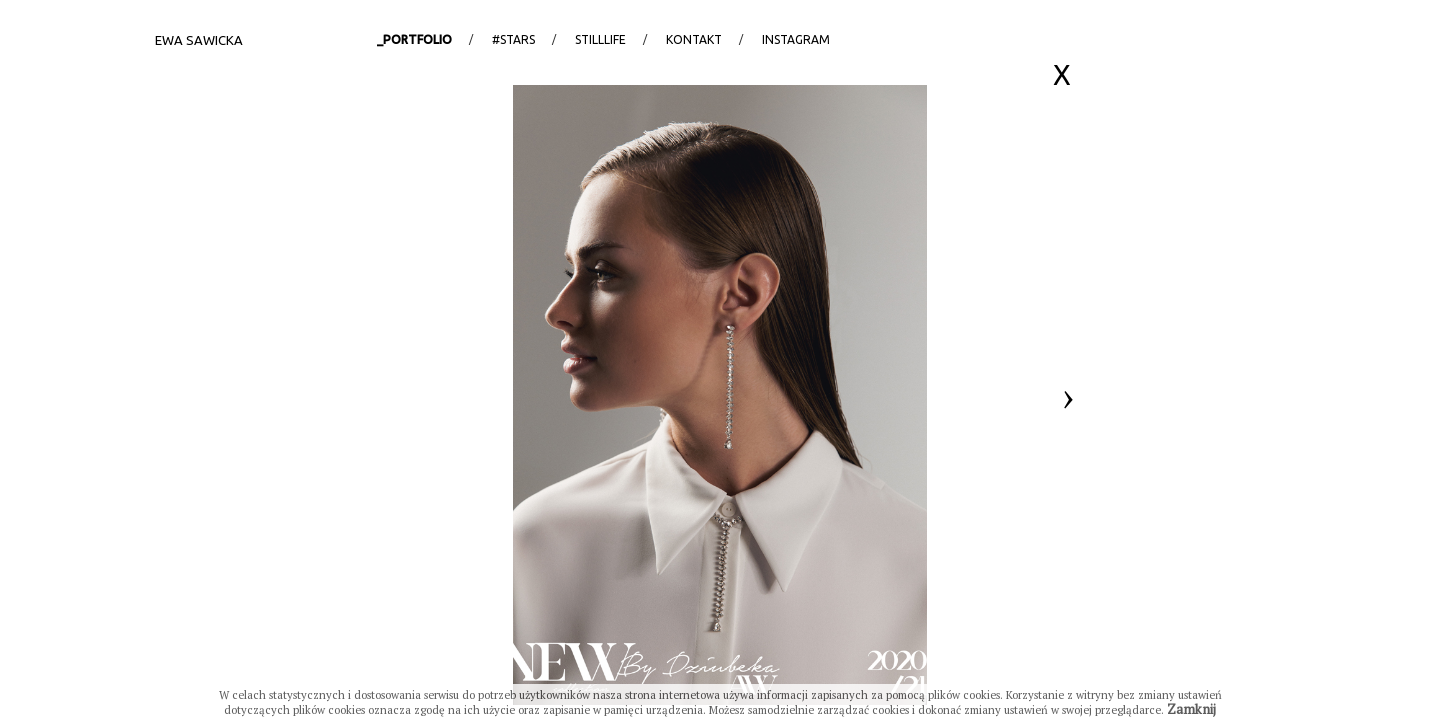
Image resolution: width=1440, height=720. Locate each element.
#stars (513, 39)
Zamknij (1191, 709)
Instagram (796, 39)
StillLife (600, 39)
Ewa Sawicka (199, 40)
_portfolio (414, 39)
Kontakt (694, 39)
